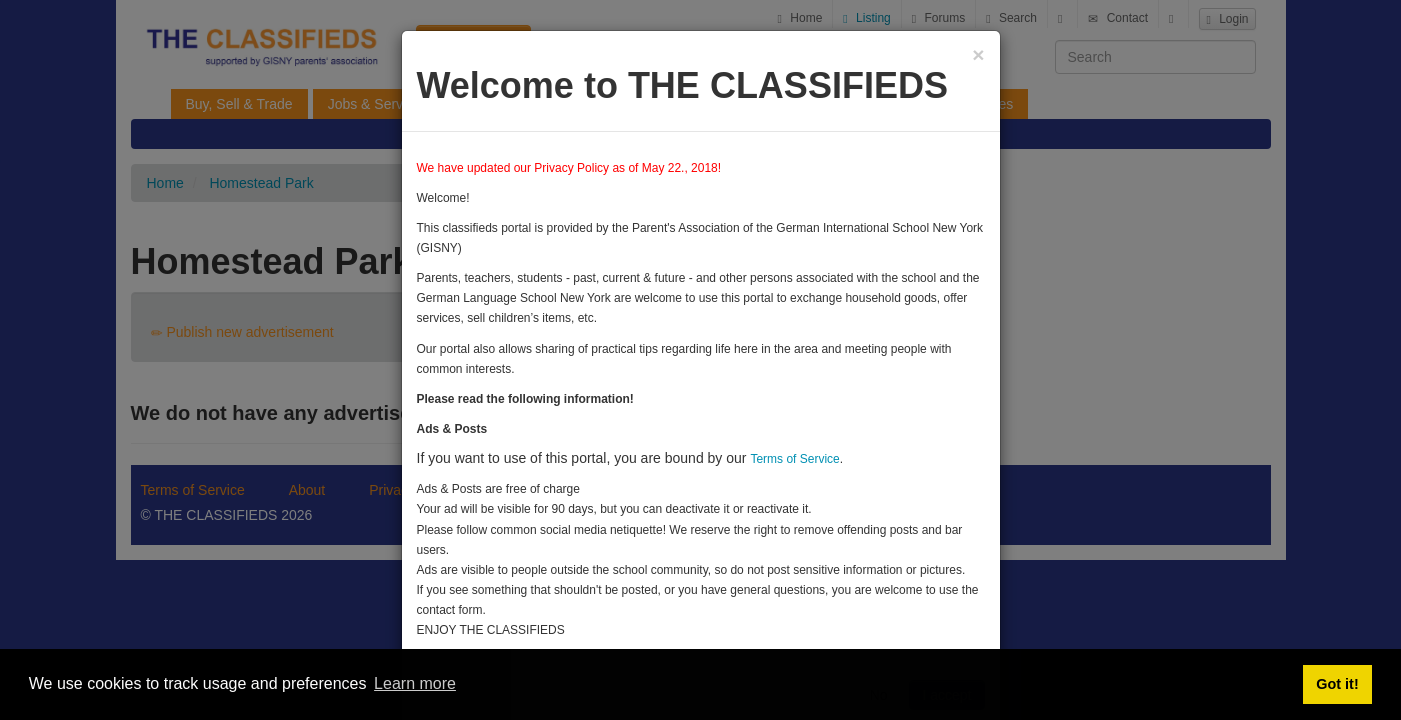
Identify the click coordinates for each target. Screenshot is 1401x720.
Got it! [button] (1337, 684)
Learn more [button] (415, 683)
